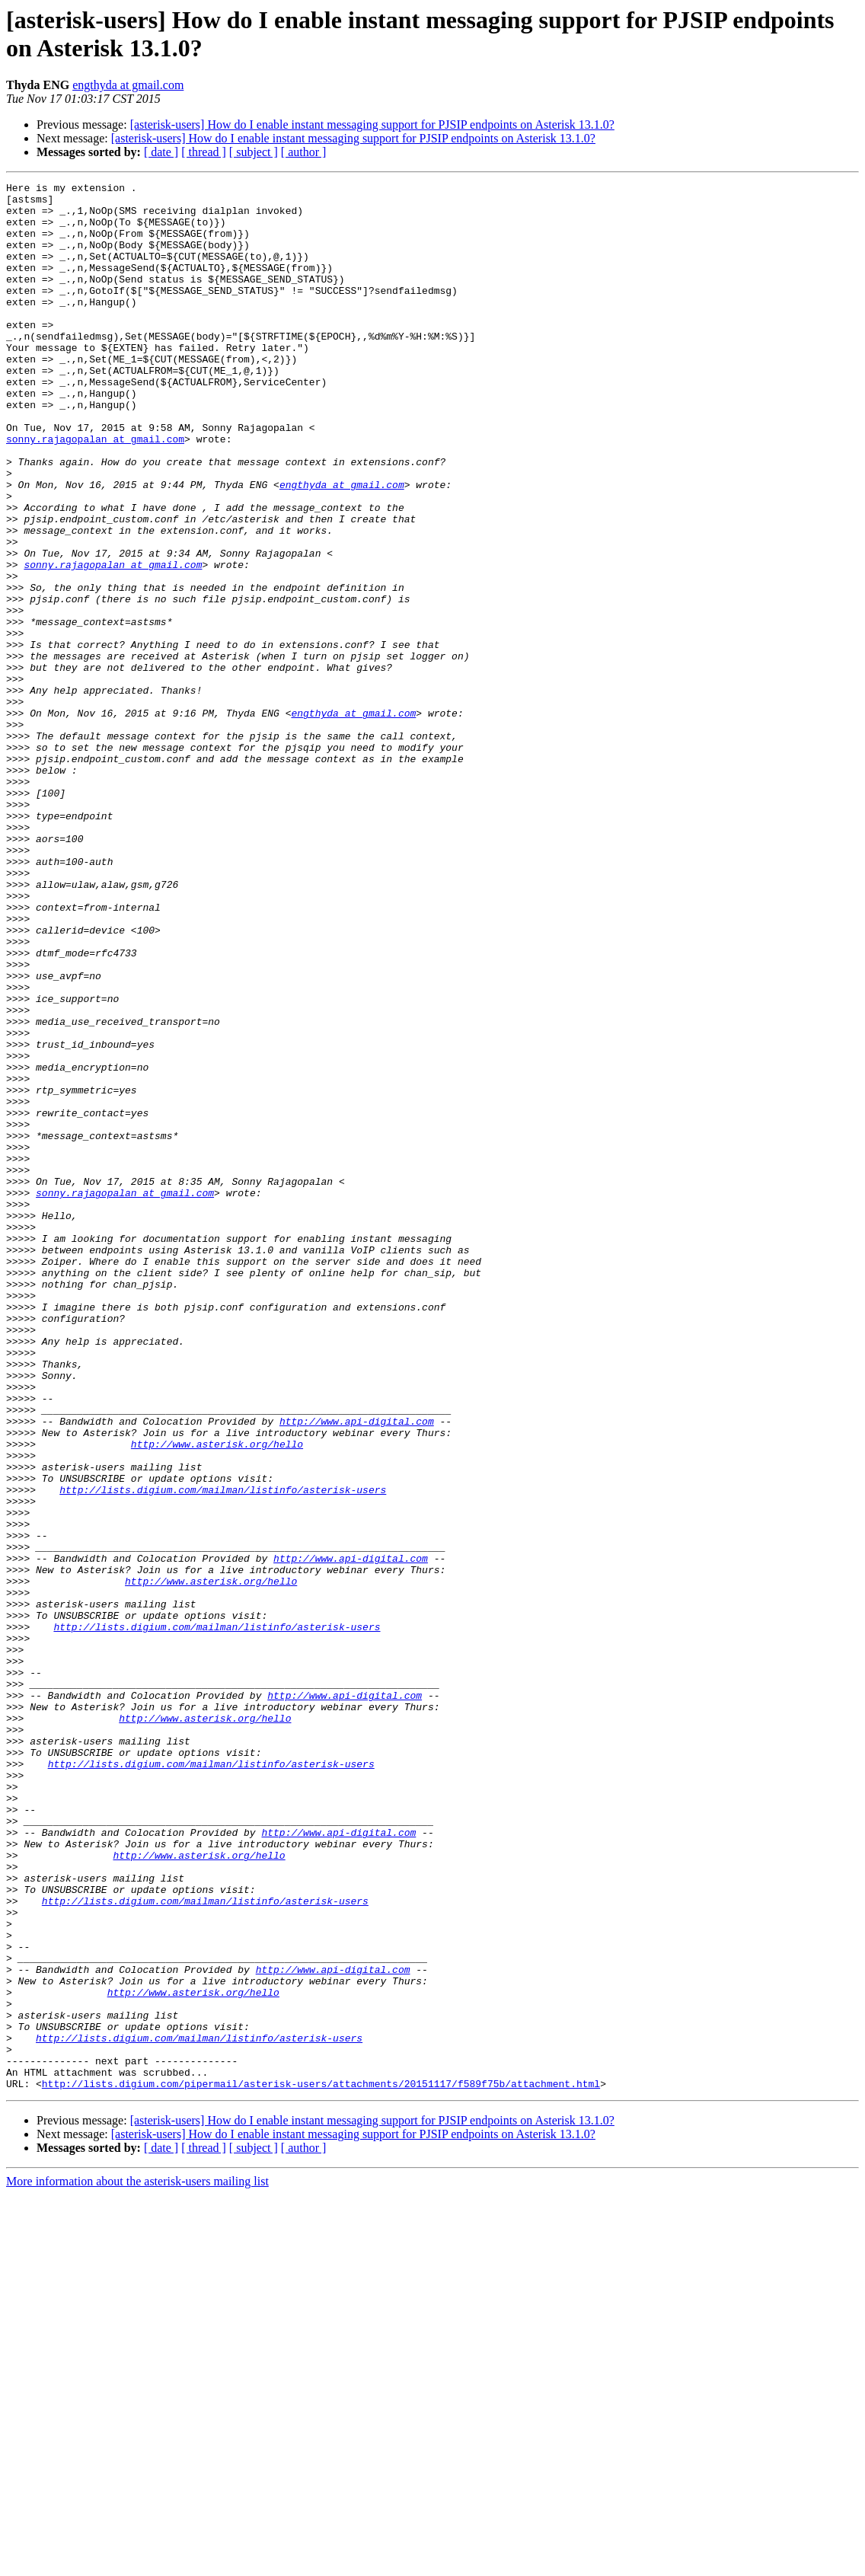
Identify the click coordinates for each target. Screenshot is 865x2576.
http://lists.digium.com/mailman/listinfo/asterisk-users (222, 1752)
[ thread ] (203, 151)
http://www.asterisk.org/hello (217, 1697)
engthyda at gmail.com (128, 84)
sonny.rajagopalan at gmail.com (95, 491)
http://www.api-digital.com (356, 1670)
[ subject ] (253, 151)
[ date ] (161, 151)
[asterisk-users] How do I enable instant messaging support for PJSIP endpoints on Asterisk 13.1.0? (372, 124)
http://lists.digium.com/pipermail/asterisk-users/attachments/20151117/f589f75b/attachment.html (321, 2465)
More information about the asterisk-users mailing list (137, 2562)
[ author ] (304, 151)
